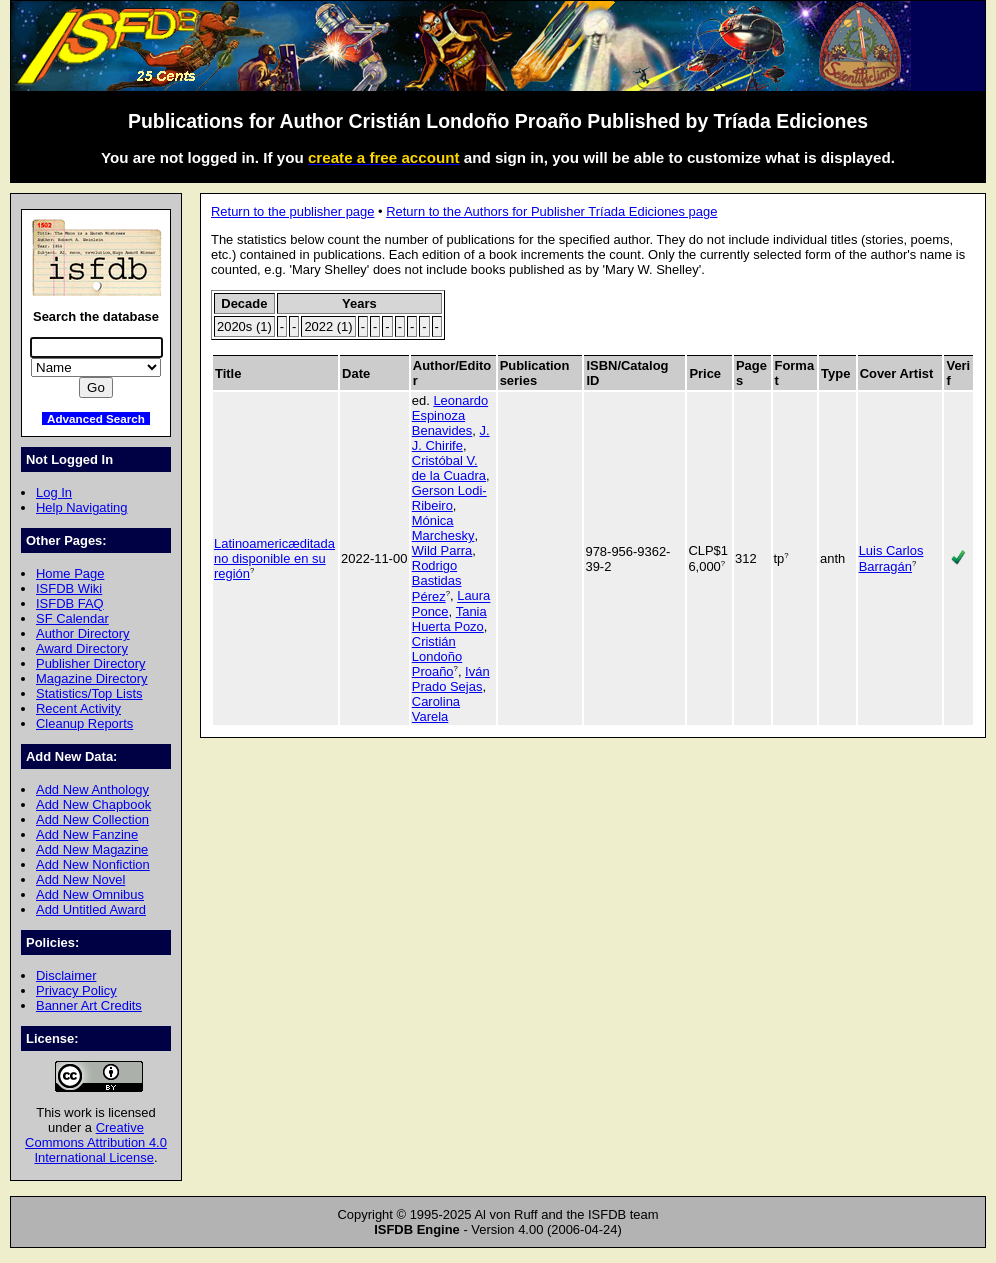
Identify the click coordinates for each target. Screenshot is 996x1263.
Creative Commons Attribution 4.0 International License (96, 1142)
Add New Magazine (92, 849)
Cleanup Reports (84, 723)
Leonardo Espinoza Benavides (450, 415)
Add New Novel (80, 879)
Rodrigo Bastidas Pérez (437, 580)
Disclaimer (66, 975)
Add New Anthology (92, 789)
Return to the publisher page (292, 211)
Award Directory (82, 648)
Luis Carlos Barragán (891, 558)
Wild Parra (442, 550)
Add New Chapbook (93, 804)
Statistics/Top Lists (89, 693)
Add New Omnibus (90, 894)
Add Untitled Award (91, 909)
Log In (54, 492)
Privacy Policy (76, 990)
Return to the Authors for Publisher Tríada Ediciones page (551, 211)
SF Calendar (72, 618)
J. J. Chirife (451, 438)
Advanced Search (96, 418)
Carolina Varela (436, 709)
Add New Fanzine (87, 834)
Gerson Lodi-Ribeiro (449, 498)
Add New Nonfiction (93, 864)
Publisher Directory (90, 663)
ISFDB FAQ (70, 603)
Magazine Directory (92, 678)
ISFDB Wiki (69, 588)
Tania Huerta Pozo (449, 619)
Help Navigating (81, 507)
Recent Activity (78, 708)
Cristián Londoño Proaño (437, 656)
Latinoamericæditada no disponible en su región (274, 558)
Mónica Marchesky (443, 528)
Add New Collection (92, 819)
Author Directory (83, 633)
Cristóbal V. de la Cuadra (449, 468)
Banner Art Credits (89, 1005)
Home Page (70, 573)
